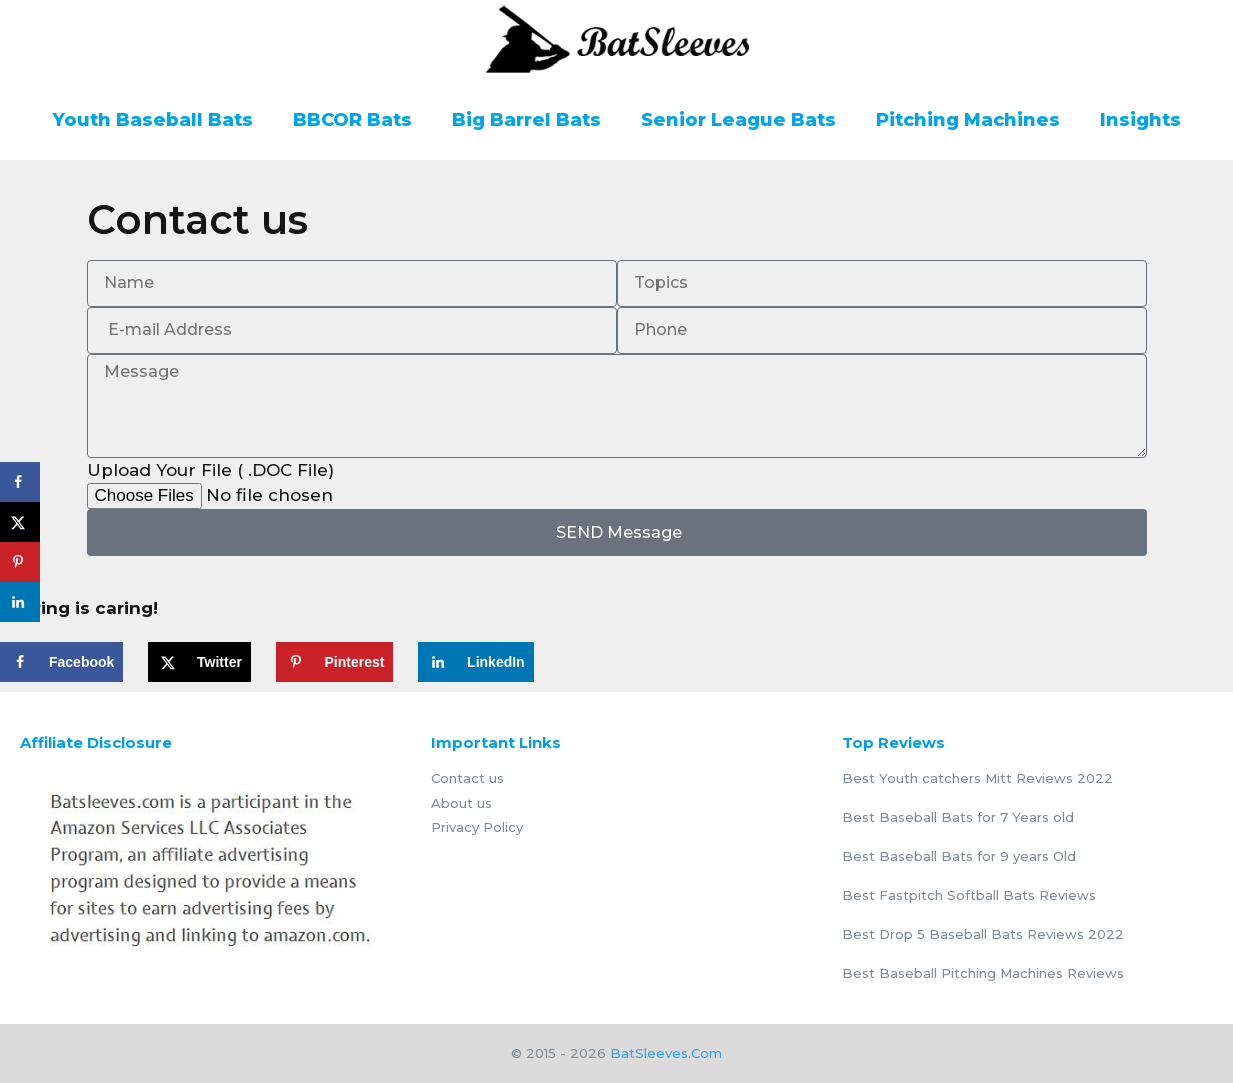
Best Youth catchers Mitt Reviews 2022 (977, 778)
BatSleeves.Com (666, 1053)
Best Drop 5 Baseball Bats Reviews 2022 (983, 934)
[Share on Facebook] (61, 662)
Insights (1140, 120)
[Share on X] (199, 662)
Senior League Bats (738, 120)
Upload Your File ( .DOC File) (210, 470)
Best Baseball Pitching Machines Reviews (983, 973)
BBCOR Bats (352, 120)
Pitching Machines (968, 120)
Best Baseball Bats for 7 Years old (958, 817)
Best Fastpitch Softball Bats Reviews (969, 895)
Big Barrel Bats (526, 120)
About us (461, 803)
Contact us (467, 778)
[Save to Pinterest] (335, 662)
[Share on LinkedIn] (476, 662)
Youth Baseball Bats (153, 120)
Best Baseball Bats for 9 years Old (959, 856)
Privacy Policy (477, 827)
